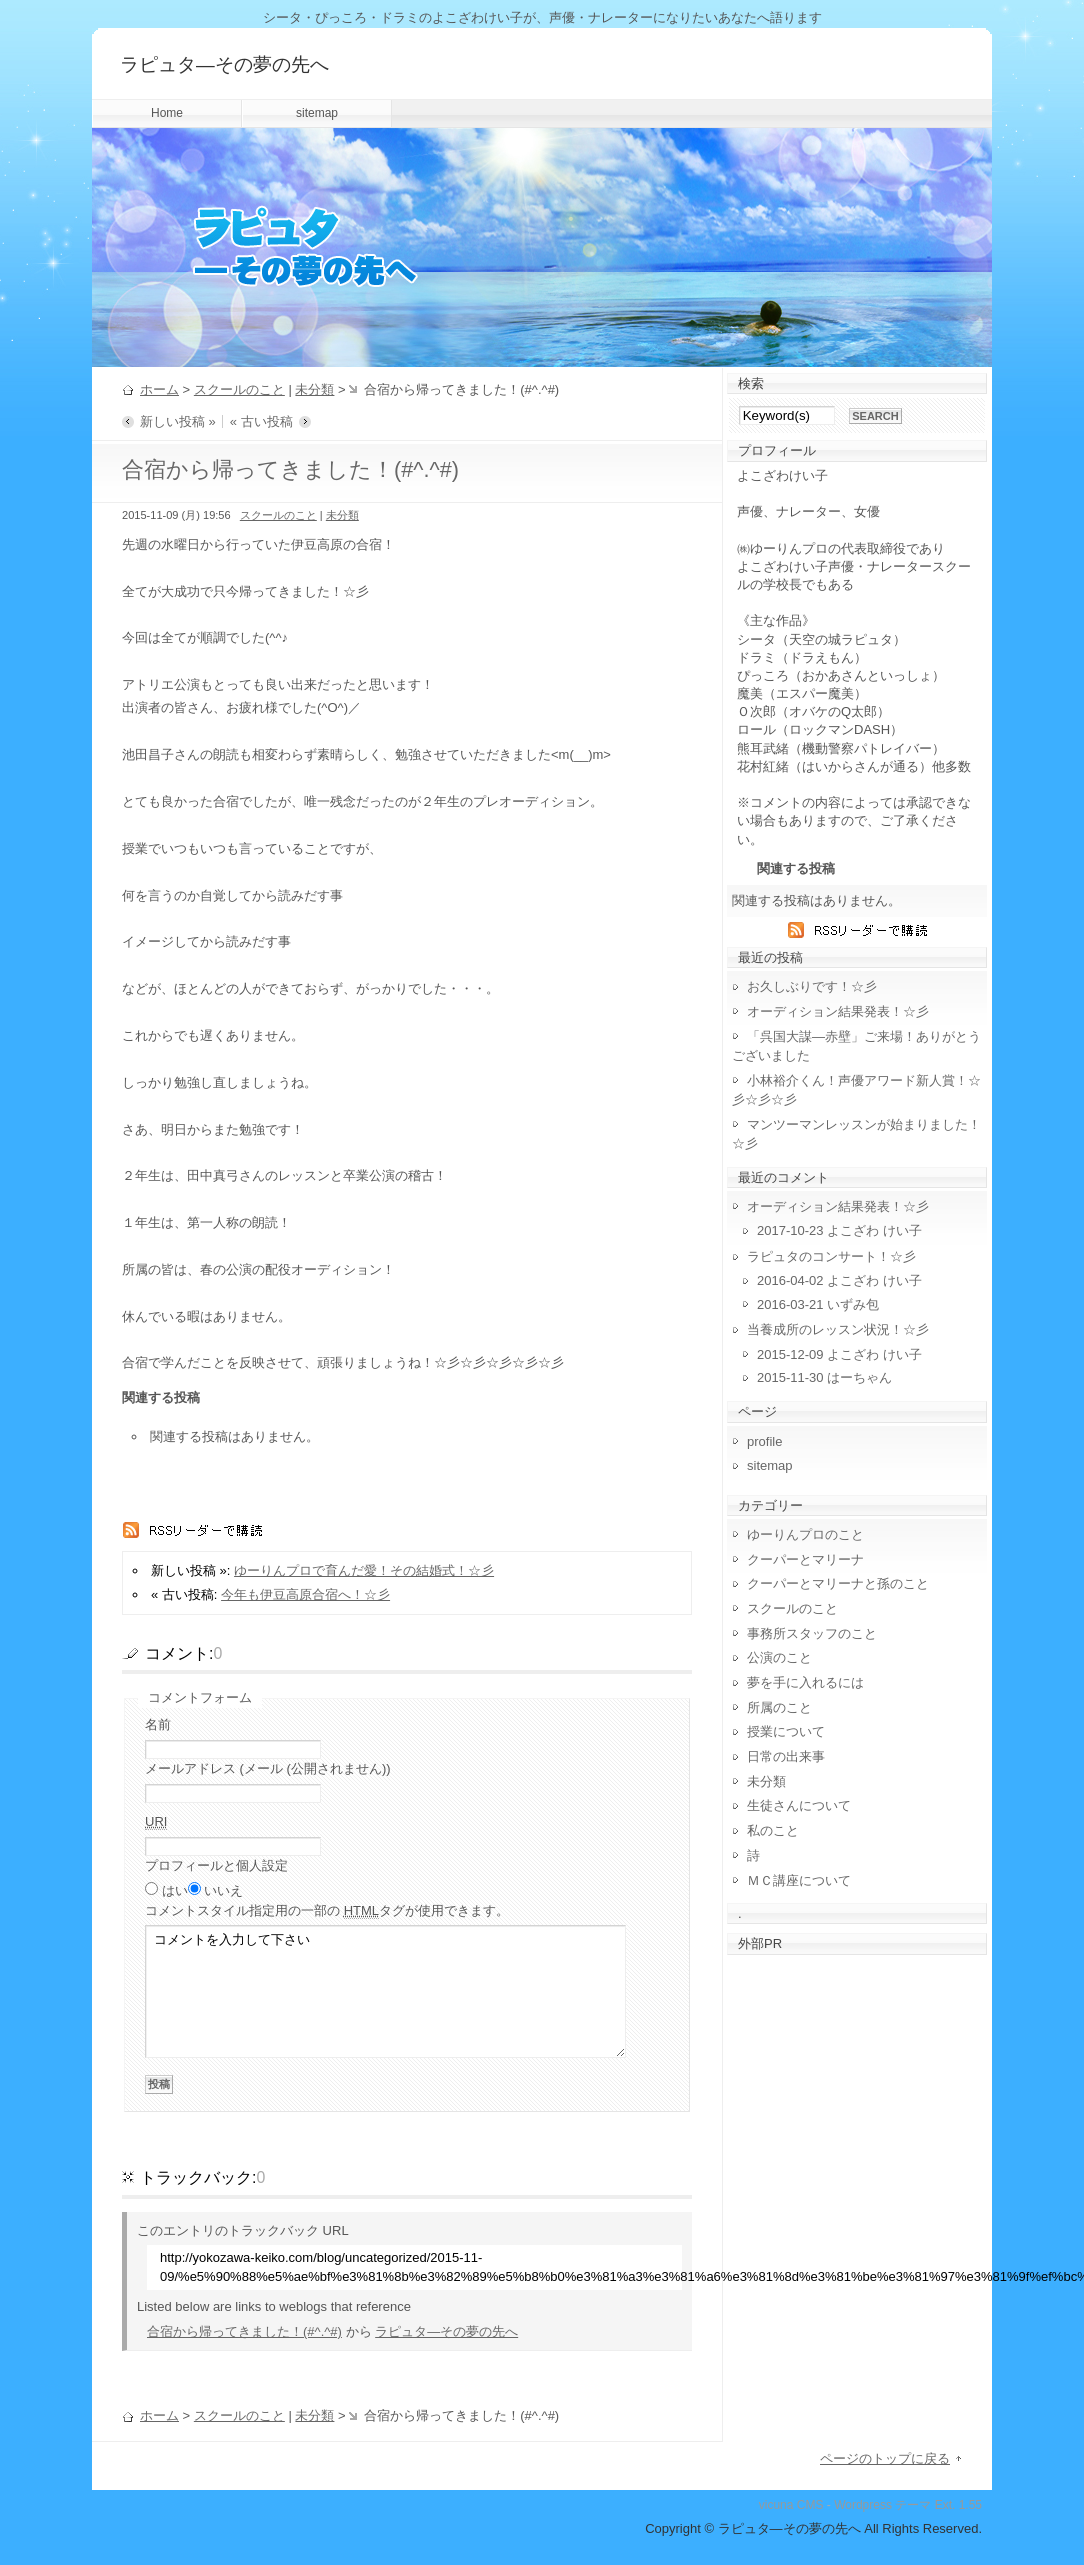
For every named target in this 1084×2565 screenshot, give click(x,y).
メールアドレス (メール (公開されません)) (268, 1768)
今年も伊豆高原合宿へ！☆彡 (305, 1594)
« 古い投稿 (261, 421)
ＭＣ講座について (799, 1880)
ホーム (159, 389)
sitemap (317, 113)
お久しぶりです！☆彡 (812, 986)
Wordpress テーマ (882, 2505)
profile (764, 1441)
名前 (158, 1724)
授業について (786, 1731)
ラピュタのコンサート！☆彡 (831, 1256)
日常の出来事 (786, 1756)
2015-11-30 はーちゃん (824, 1377)
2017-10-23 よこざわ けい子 (839, 1230)
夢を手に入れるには (805, 1682)
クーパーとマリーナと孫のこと (838, 1583)
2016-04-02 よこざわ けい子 (839, 1280)
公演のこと (779, 1657)
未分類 (314, 389)
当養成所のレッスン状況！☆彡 (838, 1329)
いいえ (223, 1890)
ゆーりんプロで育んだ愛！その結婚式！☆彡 (364, 1570)
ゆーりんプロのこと (805, 1534)
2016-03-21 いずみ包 (818, 1304)
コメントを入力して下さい (385, 1991)
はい (175, 1890)
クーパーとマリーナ (805, 1559)
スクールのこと (239, 389)
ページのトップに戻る (885, 2458)
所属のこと (779, 1707)
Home (167, 113)
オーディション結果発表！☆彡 (838, 1011)
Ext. (945, 2505)
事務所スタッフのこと (812, 1633)
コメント (327, 1911)
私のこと (773, 1830)
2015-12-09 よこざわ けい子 (839, 1354)
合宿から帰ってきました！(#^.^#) (244, 2331)
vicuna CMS (791, 2505)
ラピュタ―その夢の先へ (224, 64)
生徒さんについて (799, 1805)
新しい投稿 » (178, 421)
